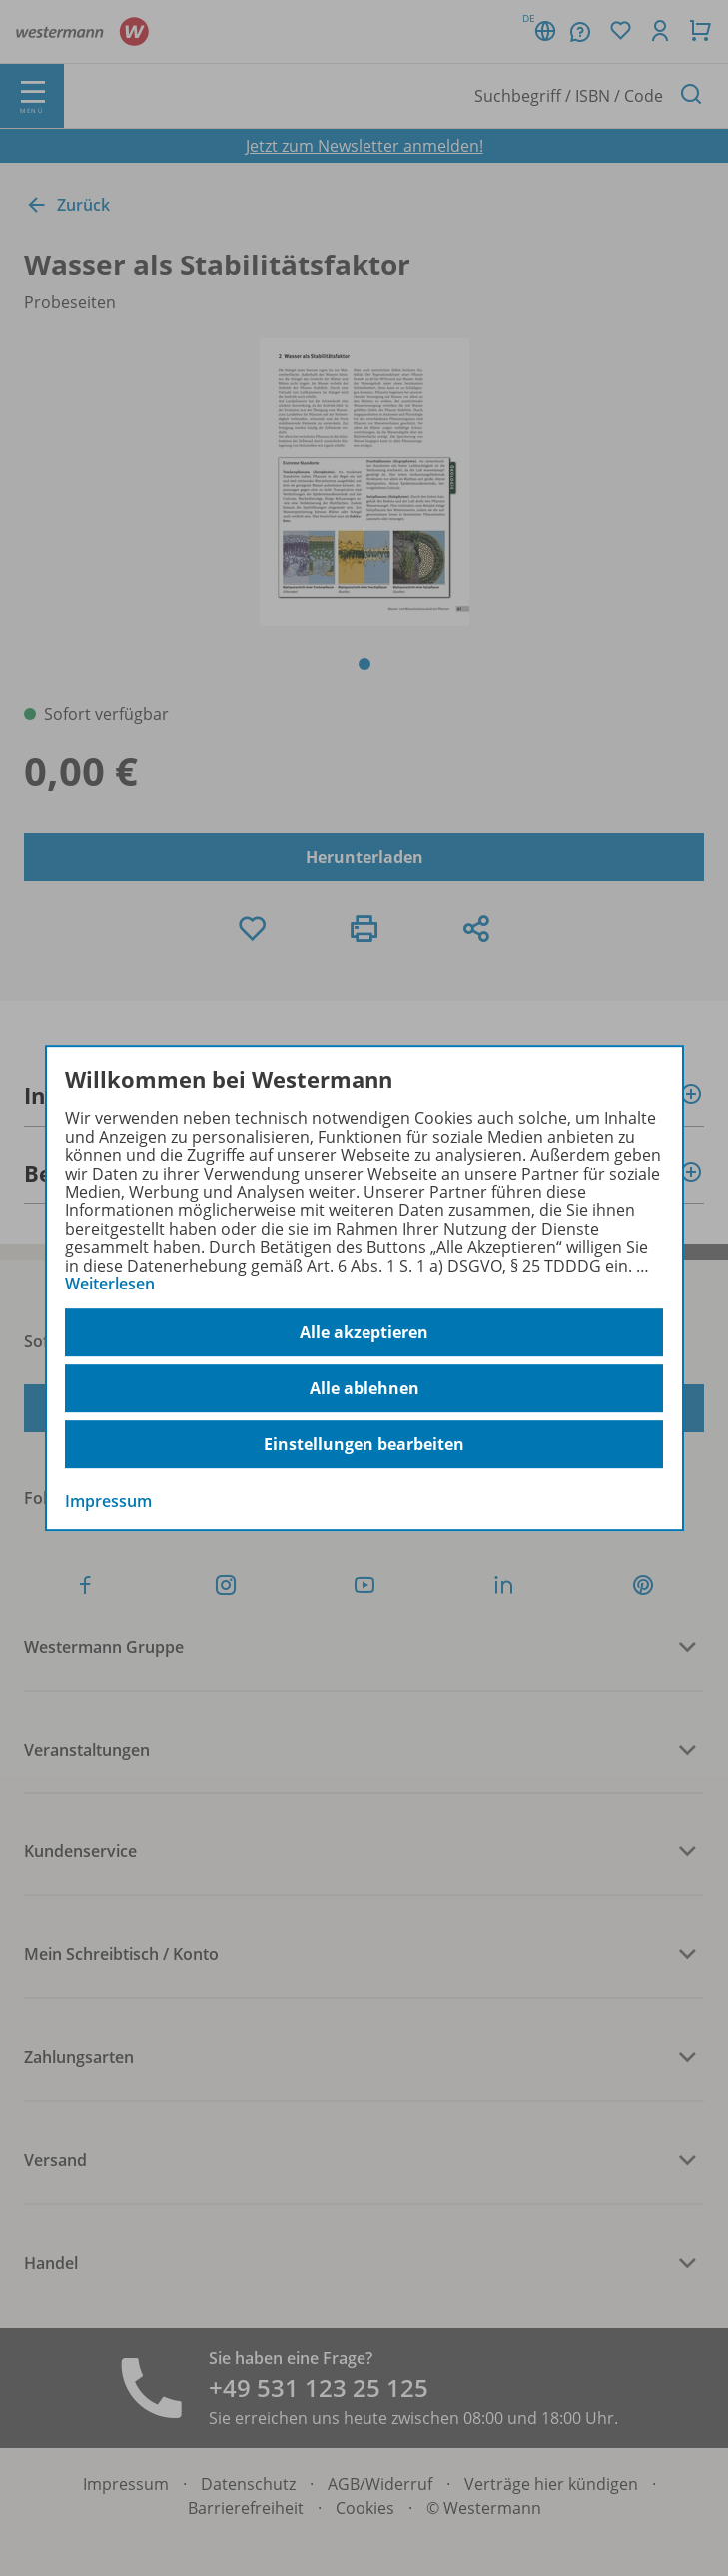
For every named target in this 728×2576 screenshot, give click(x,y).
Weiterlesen (110, 1283)
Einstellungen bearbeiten (364, 1444)
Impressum (108, 1502)
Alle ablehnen (364, 1388)
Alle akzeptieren (364, 1332)
